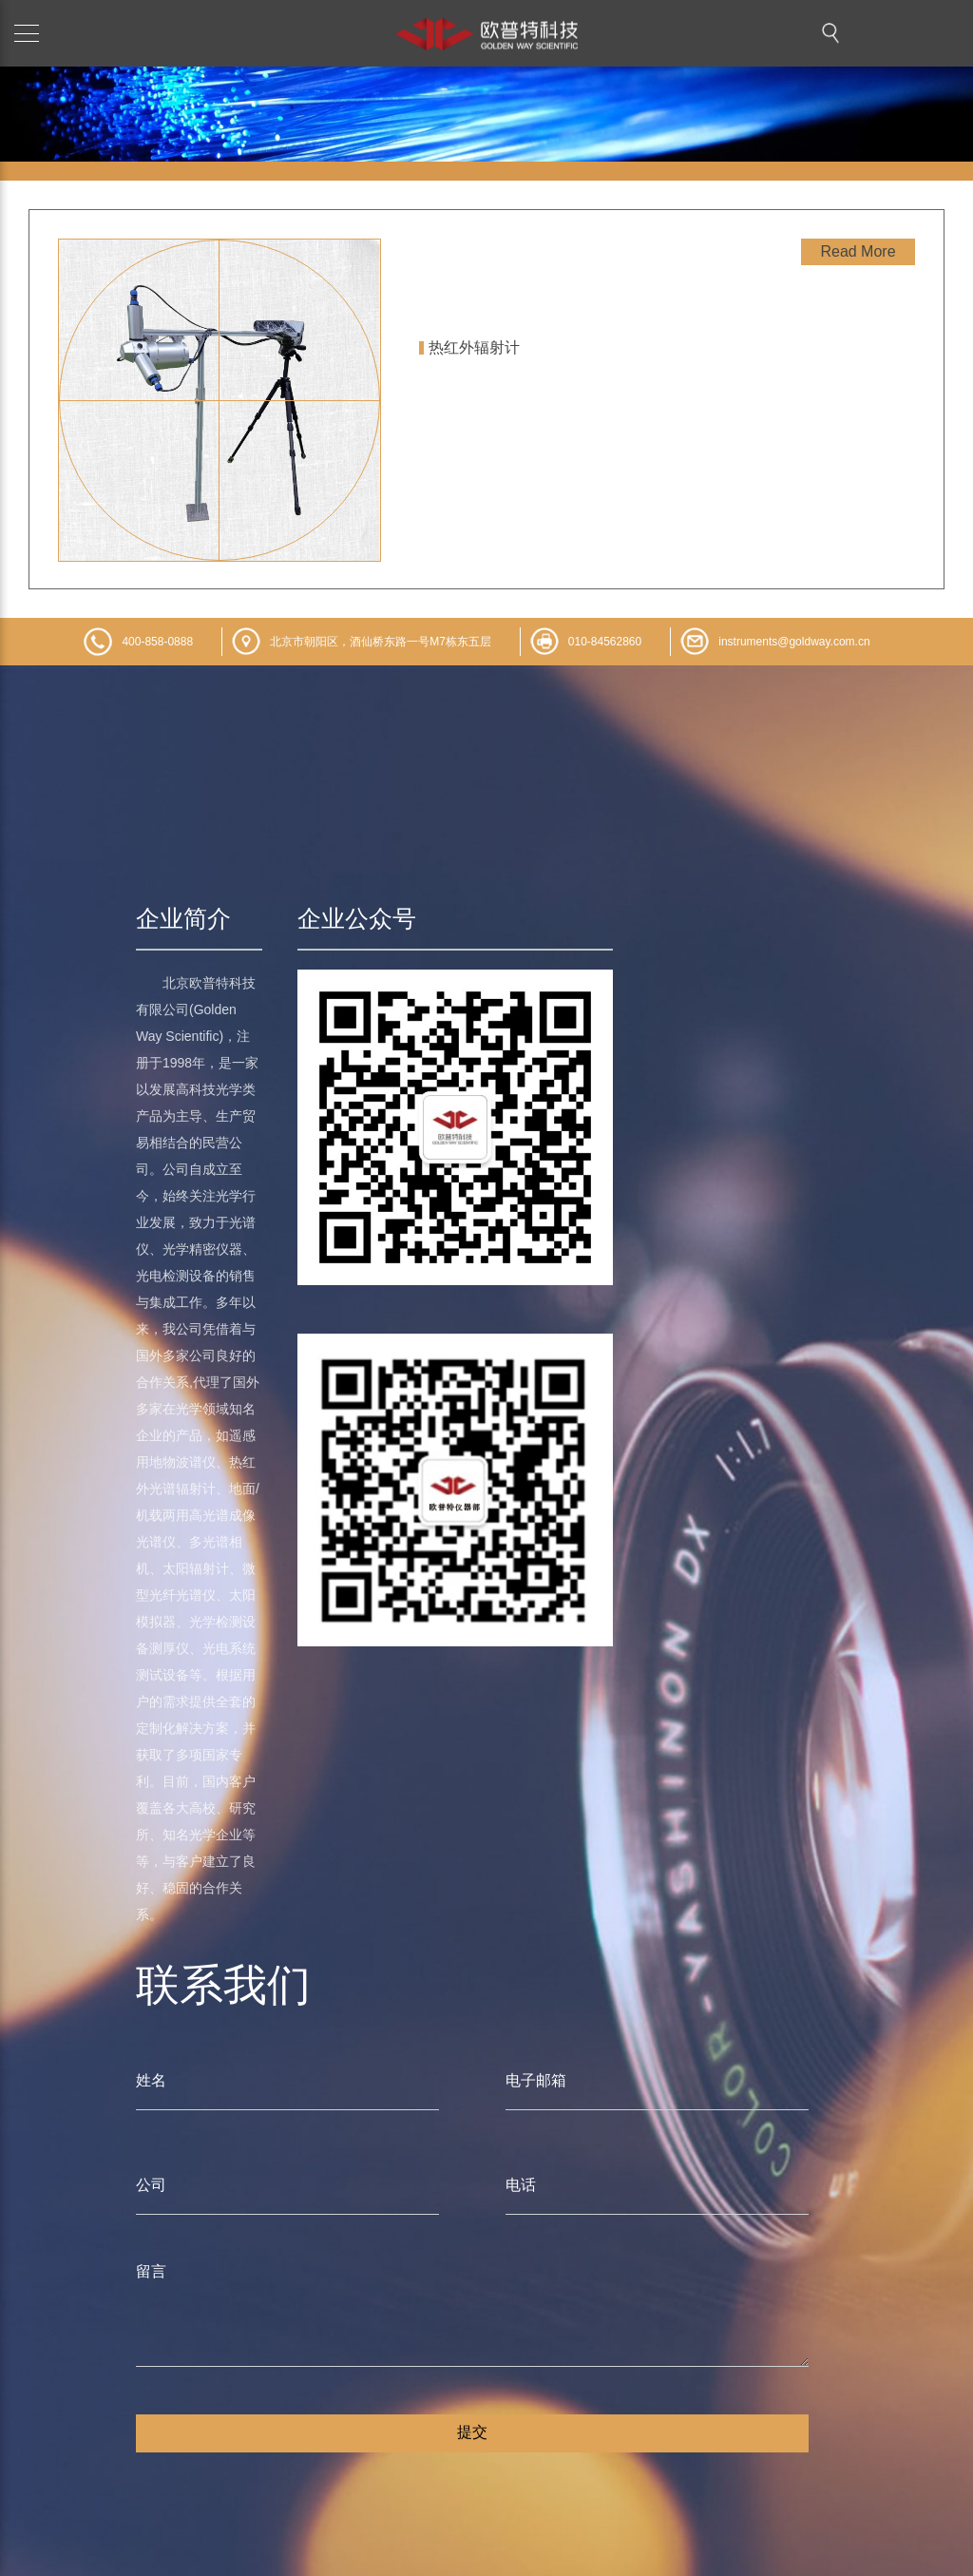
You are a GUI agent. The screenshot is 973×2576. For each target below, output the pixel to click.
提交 (472, 2432)
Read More (857, 251)
